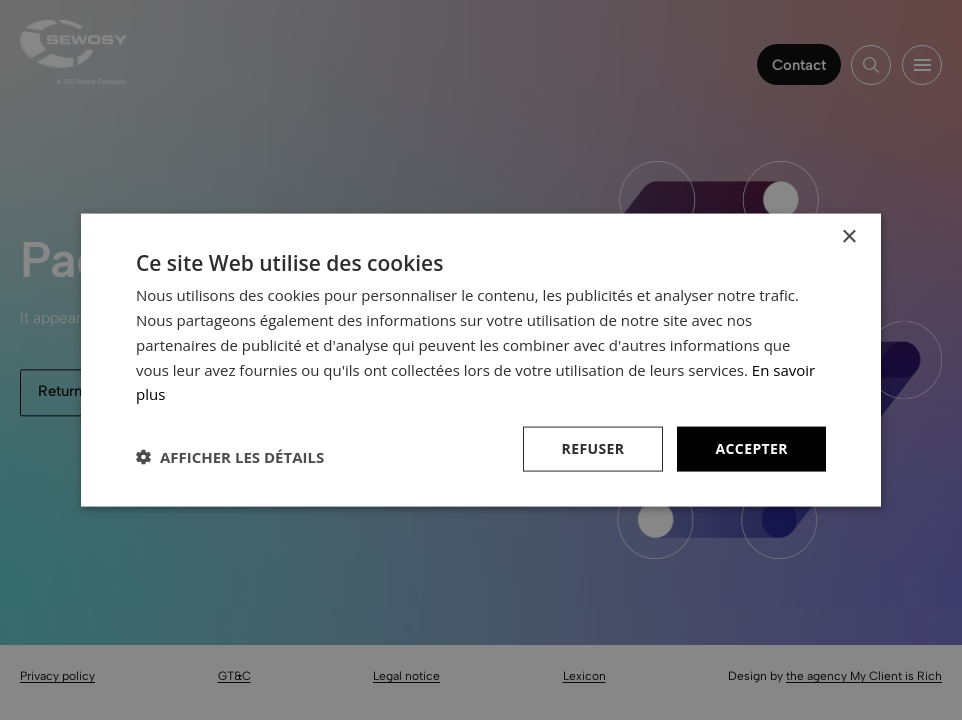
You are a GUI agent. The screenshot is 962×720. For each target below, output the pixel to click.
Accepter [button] (751, 448)
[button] (230, 457)
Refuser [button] (593, 448)
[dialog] (481, 360)
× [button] (848, 237)
